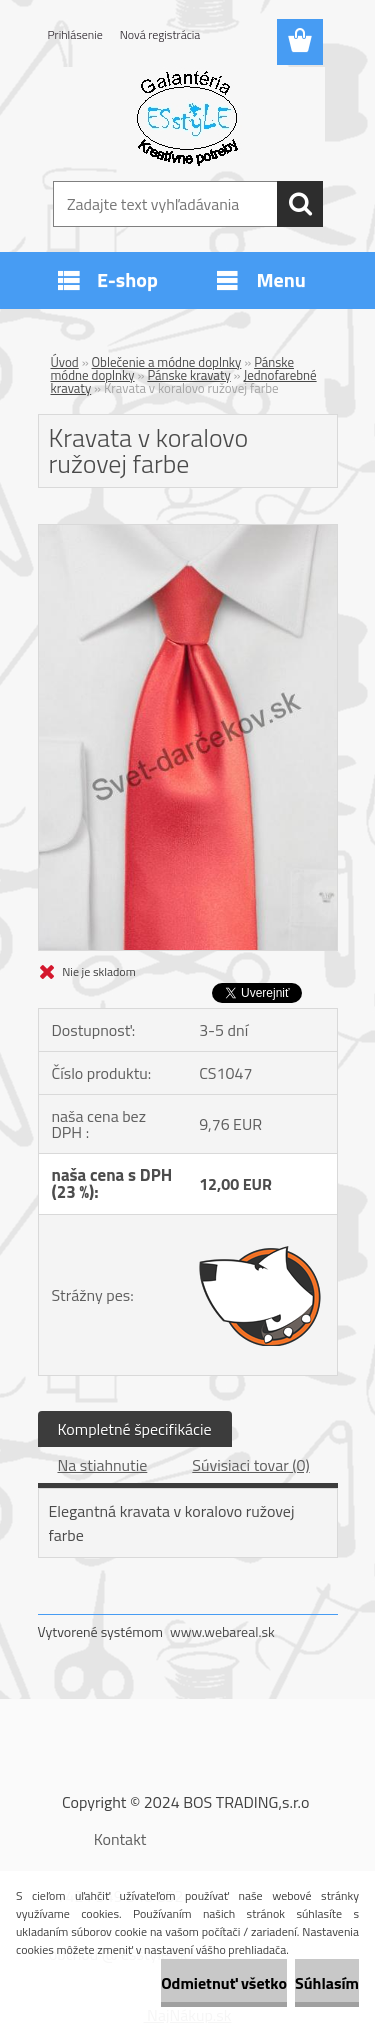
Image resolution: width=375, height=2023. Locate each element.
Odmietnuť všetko (224, 1983)
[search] (300, 204)
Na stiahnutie (103, 1465)
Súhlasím (327, 1983)
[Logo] (187, 117)
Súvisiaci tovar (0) (250, 1465)
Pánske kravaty (188, 375)
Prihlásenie (75, 34)
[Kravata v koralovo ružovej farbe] (188, 533)
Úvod (65, 362)
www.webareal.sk (222, 1631)
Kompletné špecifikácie (135, 1429)
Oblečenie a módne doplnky (167, 362)
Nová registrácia (160, 34)
